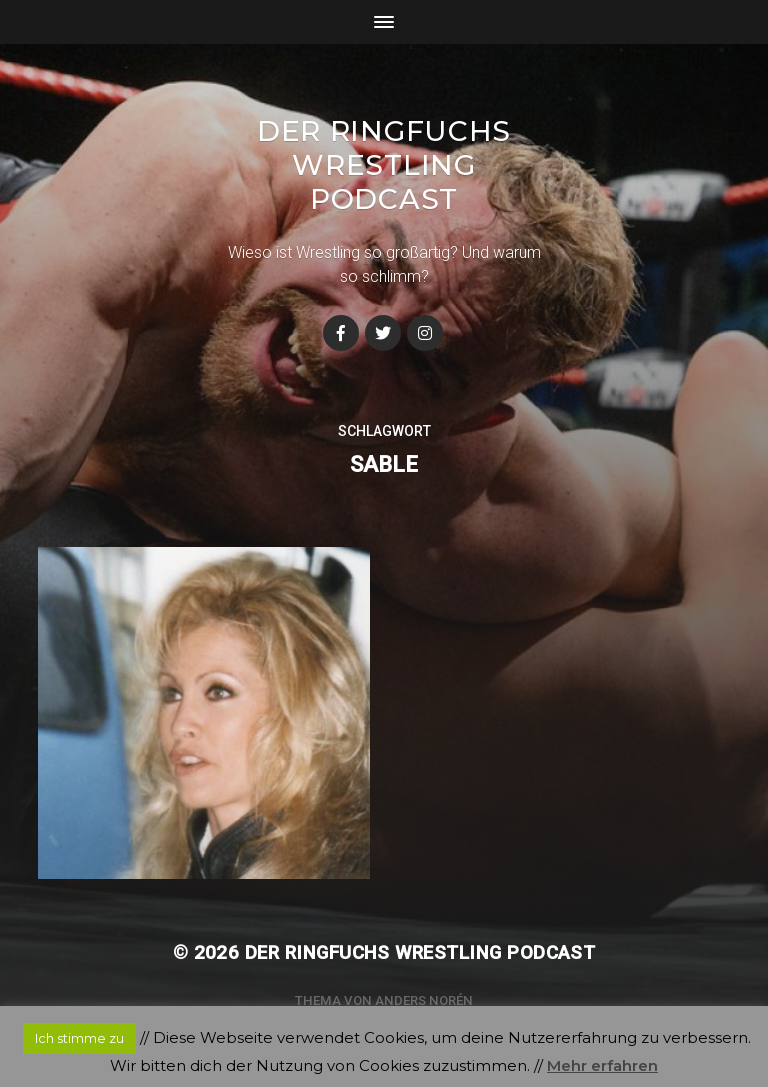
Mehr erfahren (602, 1065)
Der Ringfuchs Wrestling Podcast (384, 165)
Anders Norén (424, 1000)
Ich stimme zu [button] (79, 1038)
